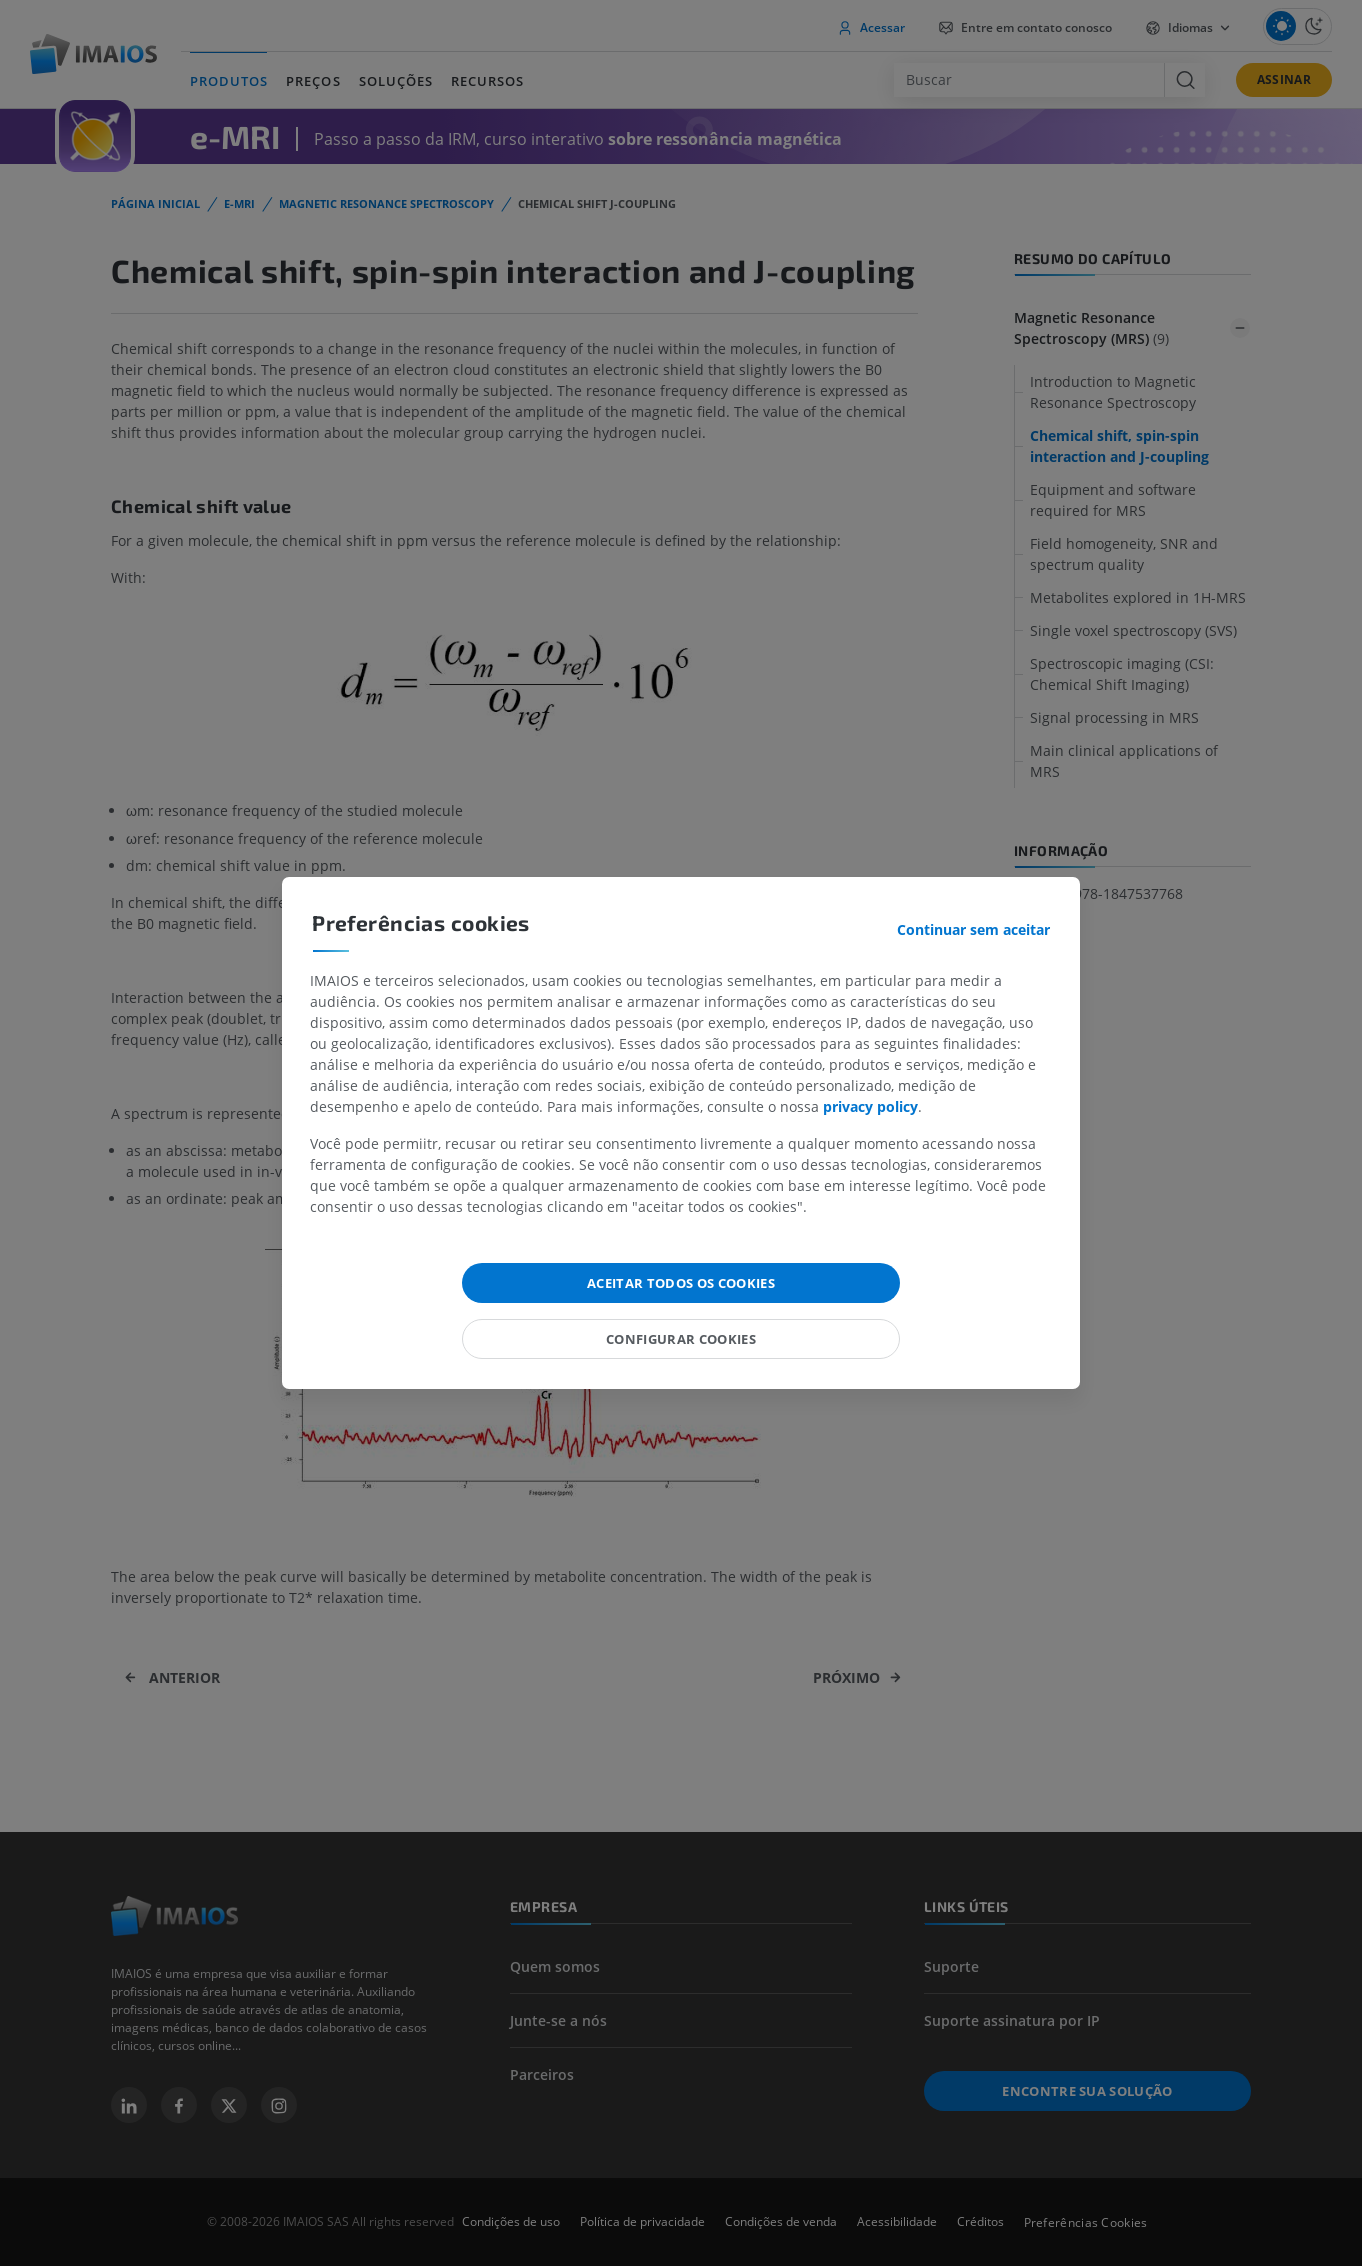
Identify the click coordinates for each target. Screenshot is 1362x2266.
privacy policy (870, 1106)
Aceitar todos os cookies (681, 1283)
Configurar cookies (681, 1339)
